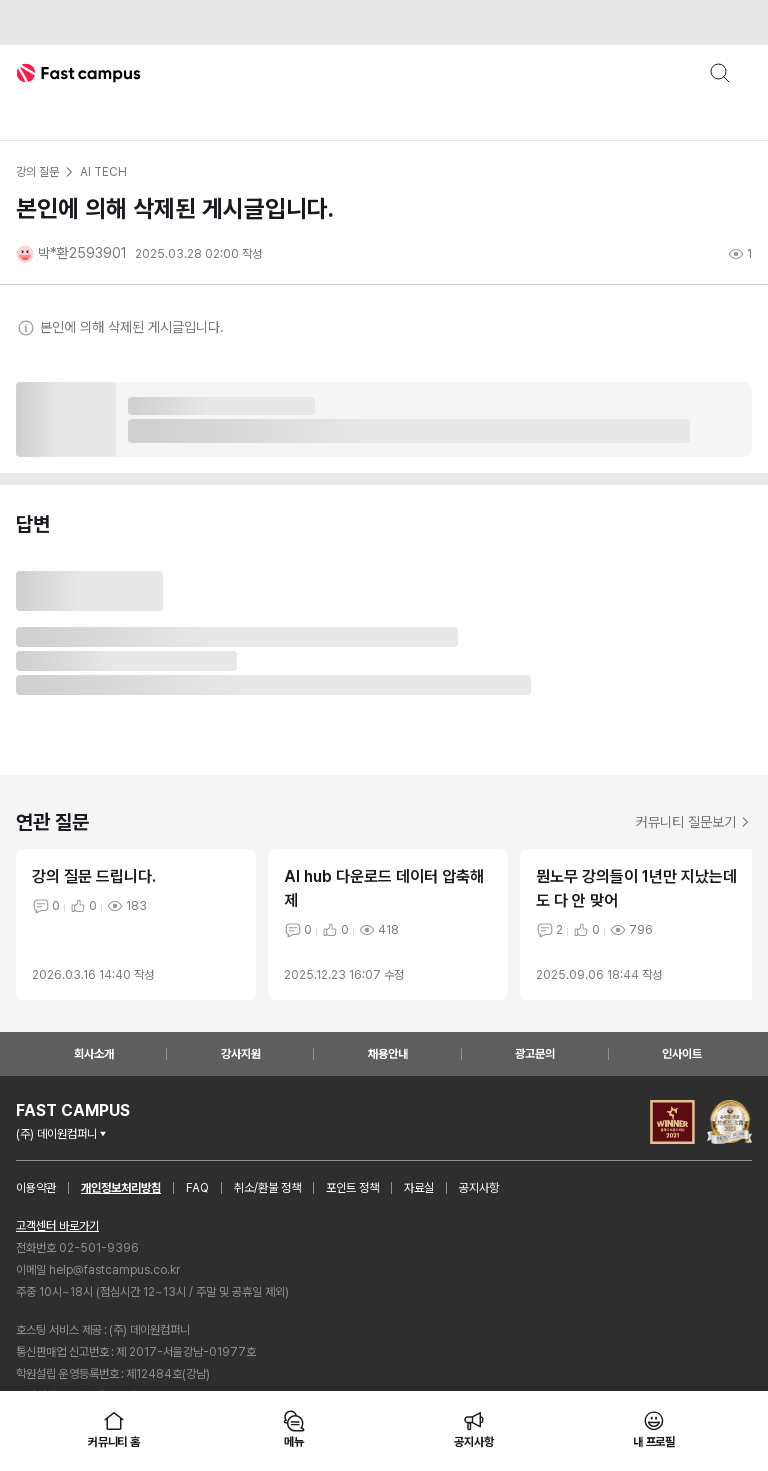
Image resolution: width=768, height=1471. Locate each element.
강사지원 (241, 1054)
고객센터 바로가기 (57, 1226)
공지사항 (479, 1188)
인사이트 (682, 1054)
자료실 (419, 1188)
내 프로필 (654, 1429)
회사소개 (94, 1054)
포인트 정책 (352, 1188)
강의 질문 (37, 172)
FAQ (197, 1188)
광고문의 (535, 1054)
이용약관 (36, 1188)
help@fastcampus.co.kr (114, 1270)
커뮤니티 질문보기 (694, 822)
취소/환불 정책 (267, 1188)
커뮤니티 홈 (114, 1429)
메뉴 (294, 1429)
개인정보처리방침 (121, 1188)
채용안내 (388, 1054)
